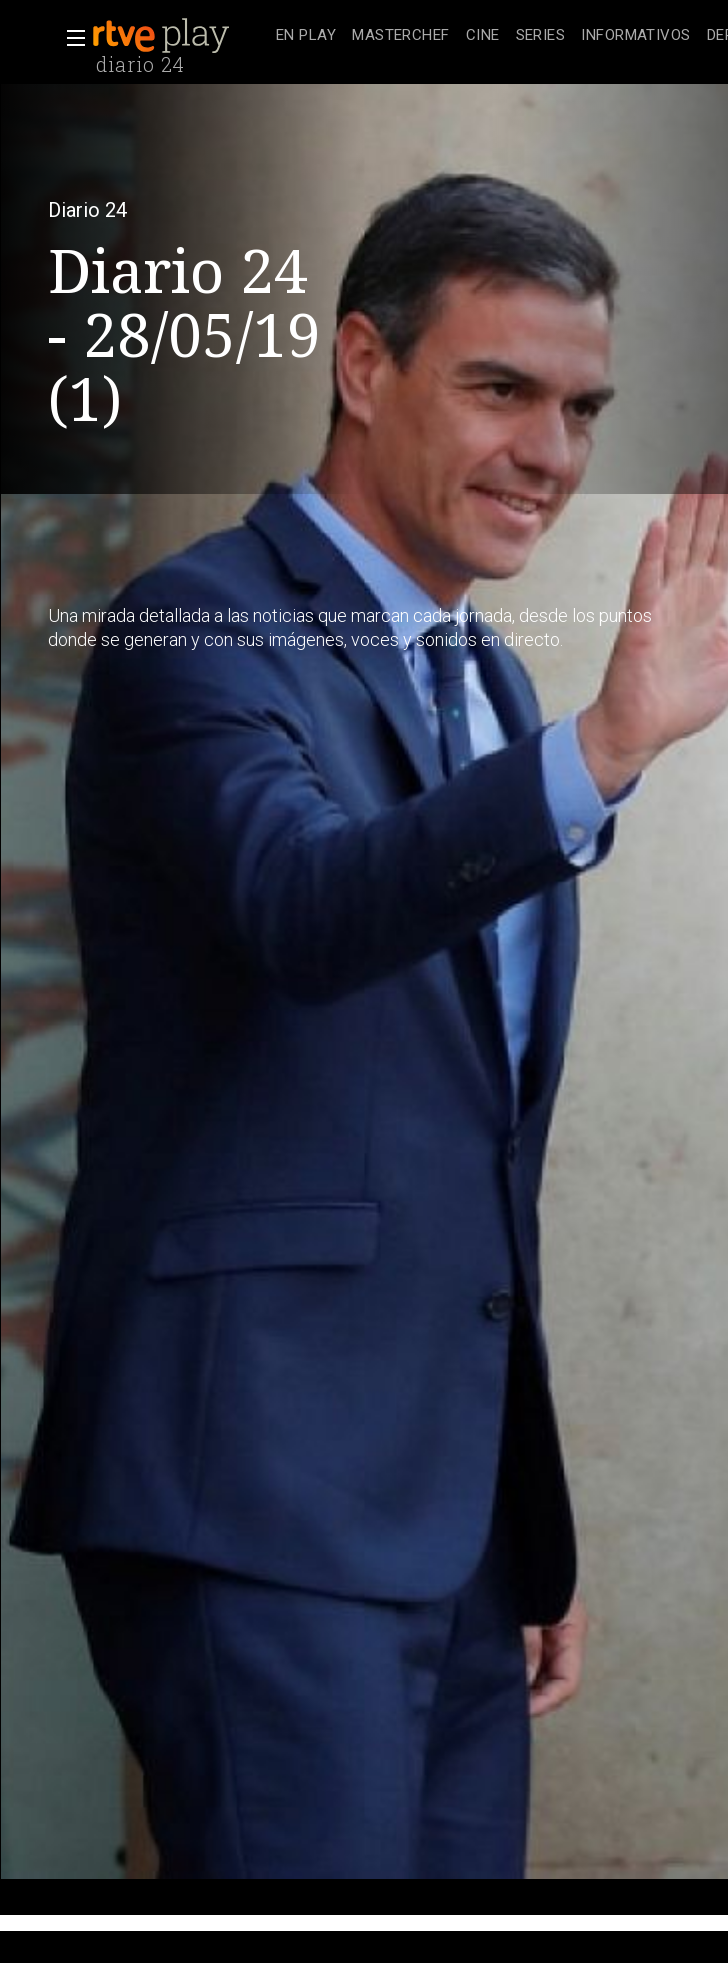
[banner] (180, 36)
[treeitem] (306, 36)
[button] (70, 38)
